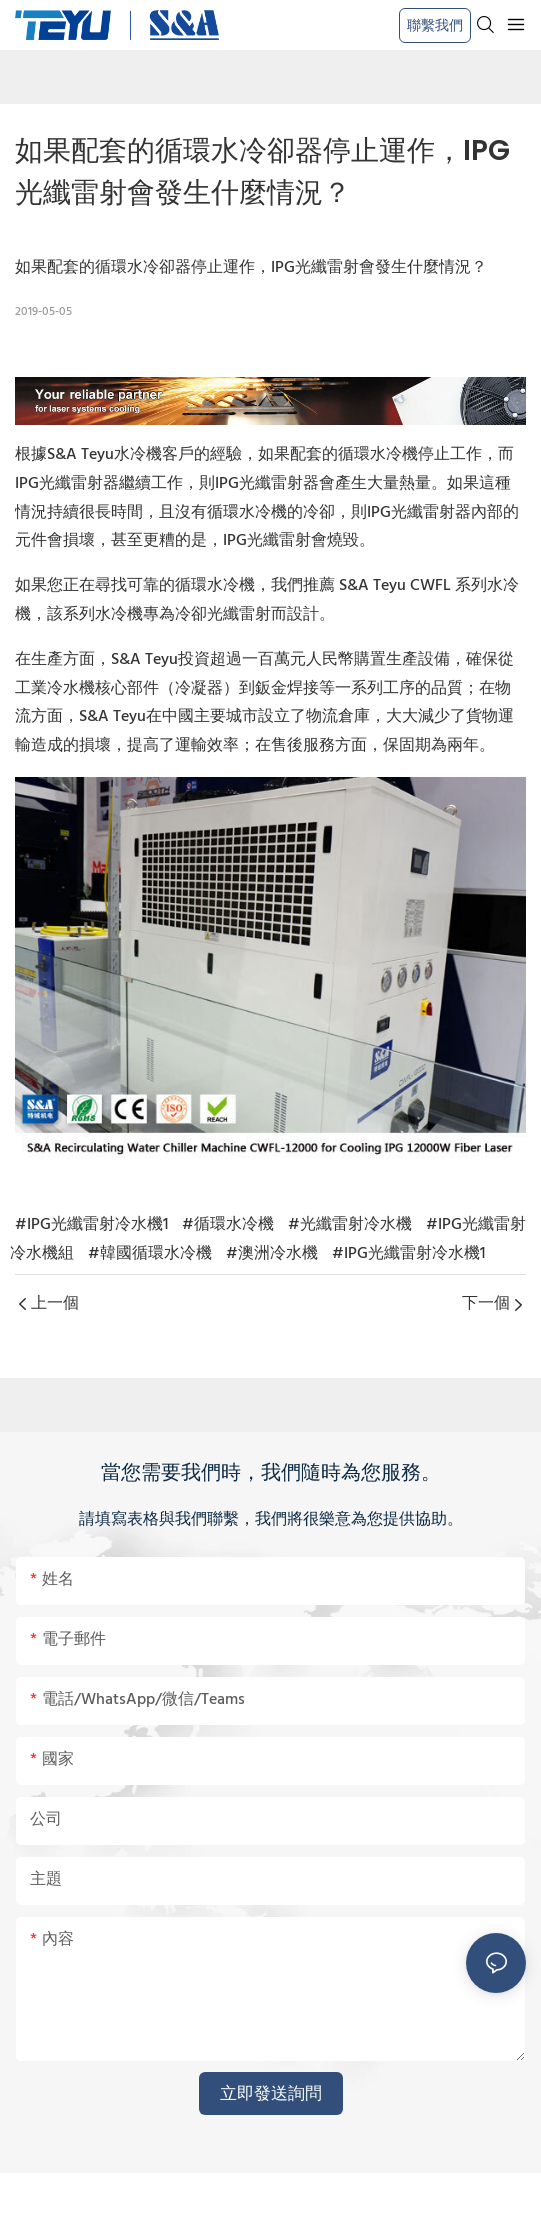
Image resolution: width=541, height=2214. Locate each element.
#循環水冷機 (228, 1225)
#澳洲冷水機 (272, 1254)
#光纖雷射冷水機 (350, 1225)
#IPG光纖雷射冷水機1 (91, 1225)
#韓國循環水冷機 (150, 1254)
